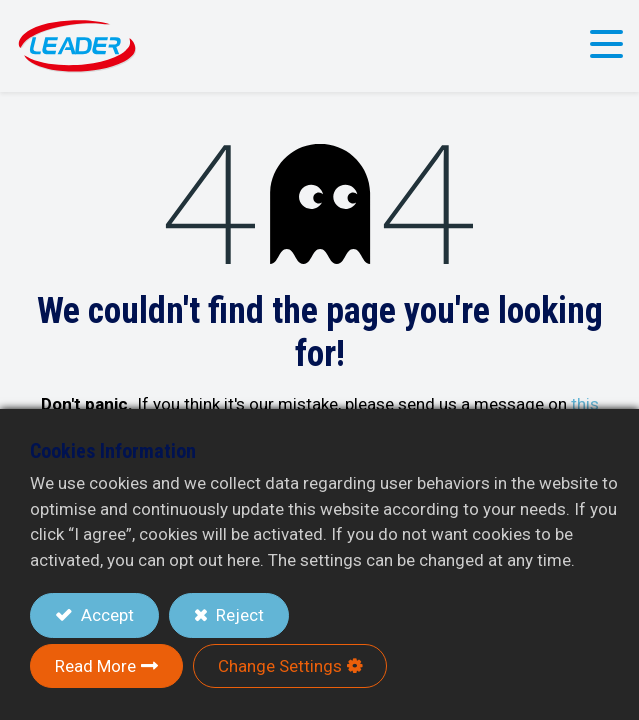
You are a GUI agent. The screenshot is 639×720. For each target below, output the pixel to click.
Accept (105, 615)
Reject (238, 615)
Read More (95, 666)
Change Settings (280, 666)
